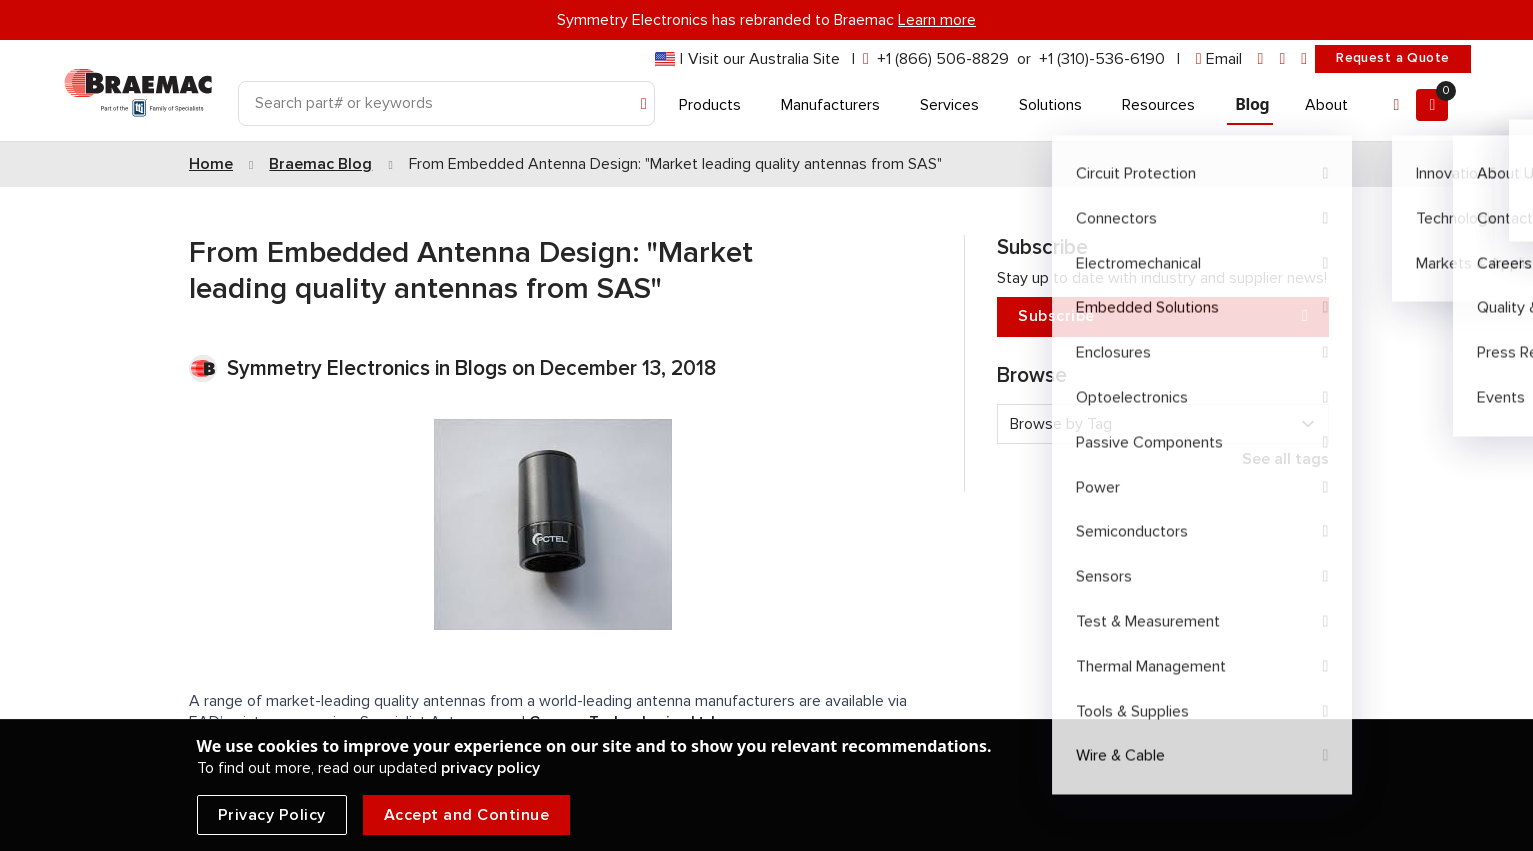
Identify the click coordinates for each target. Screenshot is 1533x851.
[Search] (447, 103)
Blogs (481, 368)
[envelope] (1219, 59)
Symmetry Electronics (331, 368)
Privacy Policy (272, 815)
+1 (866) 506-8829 (943, 59)
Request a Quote (1392, 58)
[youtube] (1304, 59)
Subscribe (1163, 316)
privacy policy (490, 768)
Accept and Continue (467, 815)
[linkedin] (1261, 59)
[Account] (1396, 105)
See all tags (1285, 459)
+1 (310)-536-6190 (1102, 59)
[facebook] (1282, 59)
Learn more (937, 20)
